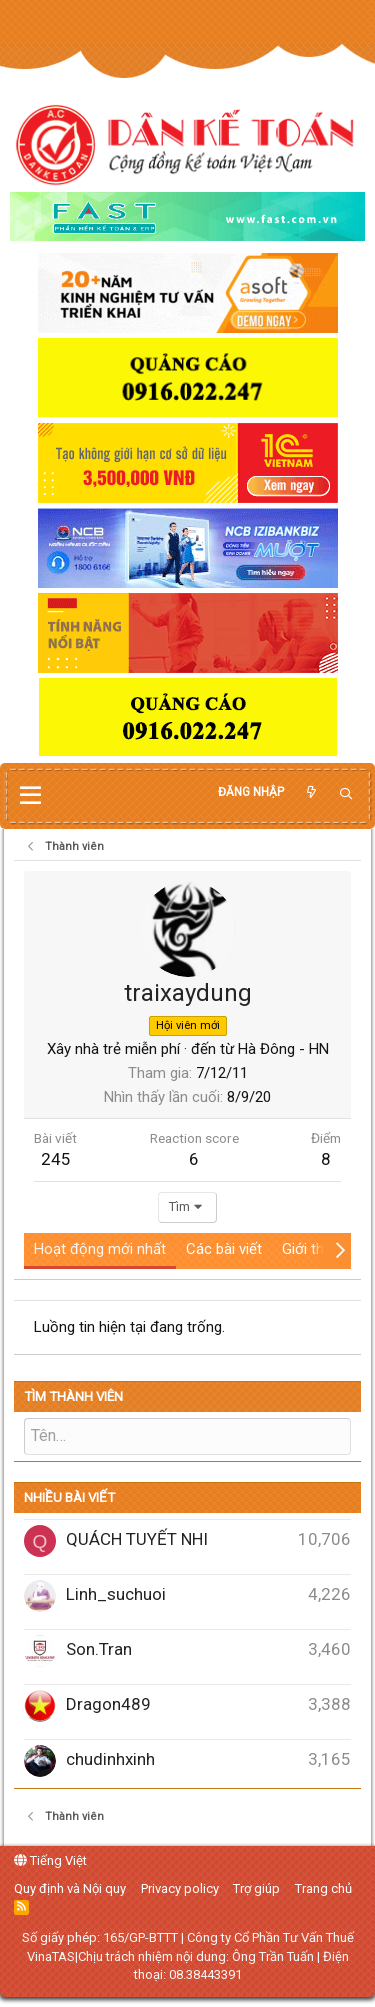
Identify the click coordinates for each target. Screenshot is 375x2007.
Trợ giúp (256, 1888)
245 (56, 1159)
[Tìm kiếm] (346, 794)
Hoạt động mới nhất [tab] (100, 1249)
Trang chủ (323, 1888)
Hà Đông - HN (283, 1049)
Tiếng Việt (50, 1860)
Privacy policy (180, 1888)
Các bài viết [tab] (224, 1249)
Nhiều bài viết (69, 1497)
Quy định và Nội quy (70, 1888)
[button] (30, 796)
